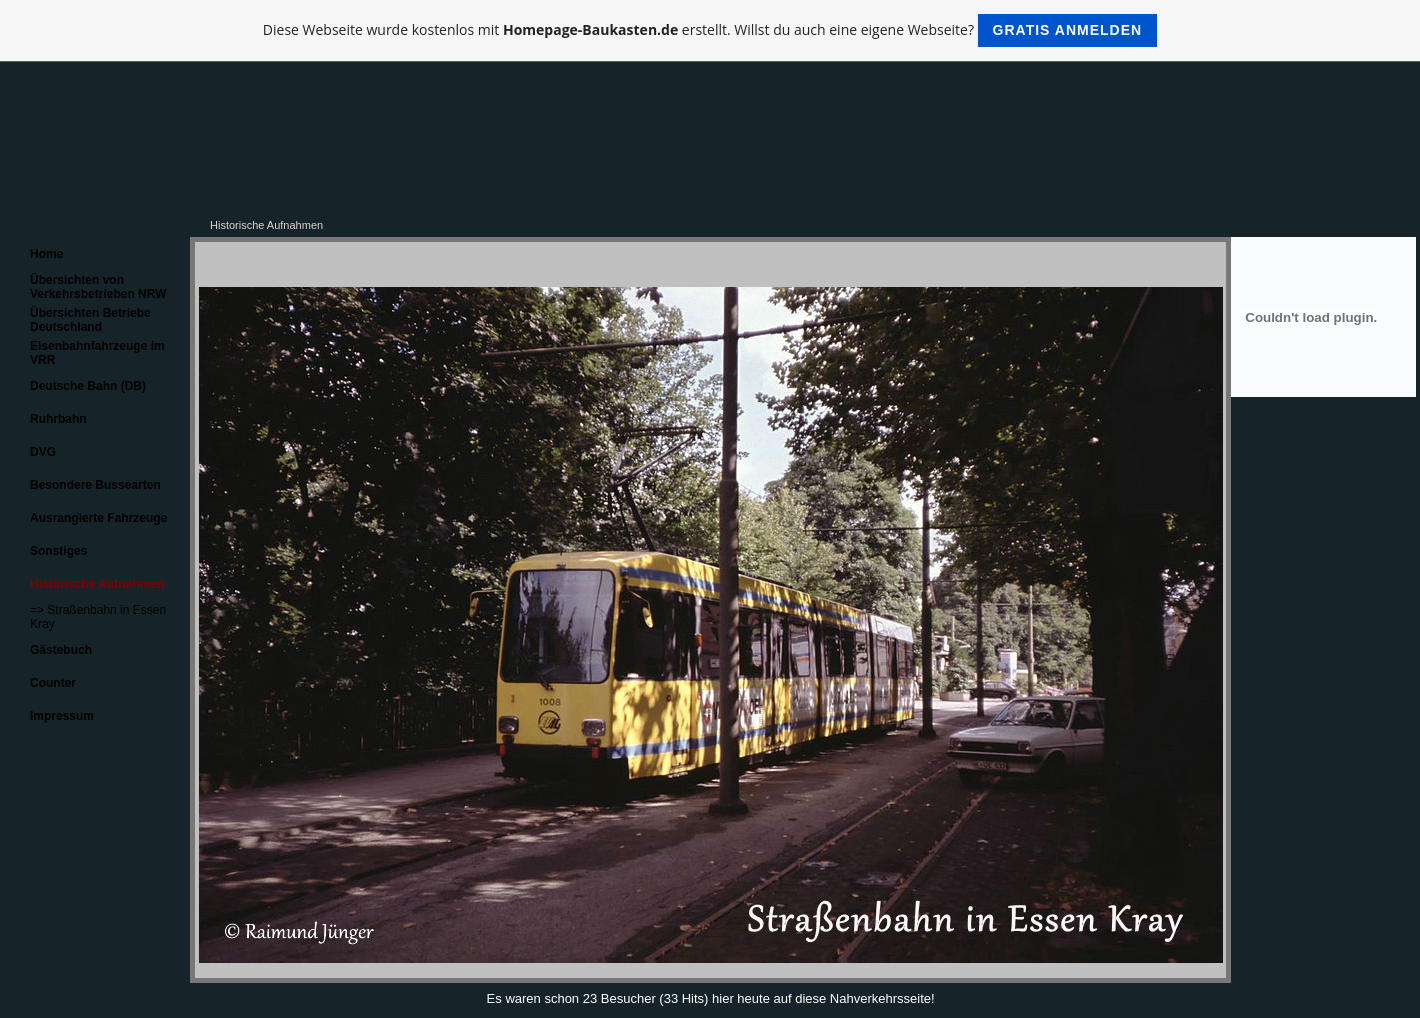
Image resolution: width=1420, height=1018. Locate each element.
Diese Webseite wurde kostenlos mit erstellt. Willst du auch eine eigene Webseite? (710, 30)
